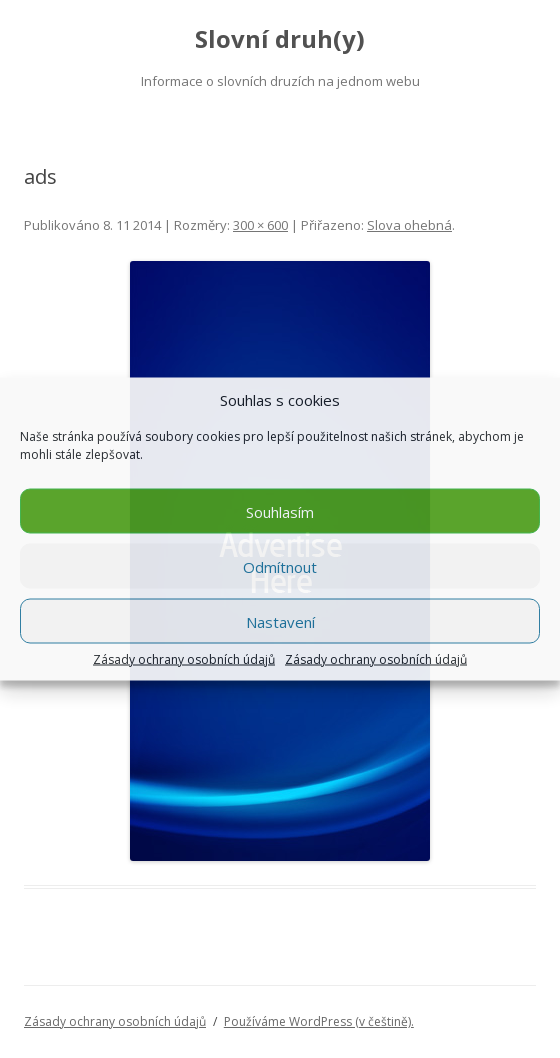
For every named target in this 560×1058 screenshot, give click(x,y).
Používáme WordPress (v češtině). (319, 1021)
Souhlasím (280, 511)
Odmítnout (280, 566)
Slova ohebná (409, 225)
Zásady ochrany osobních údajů (184, 660)
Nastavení (280, 621)
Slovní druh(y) (280, 39)
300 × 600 (260, 225)
